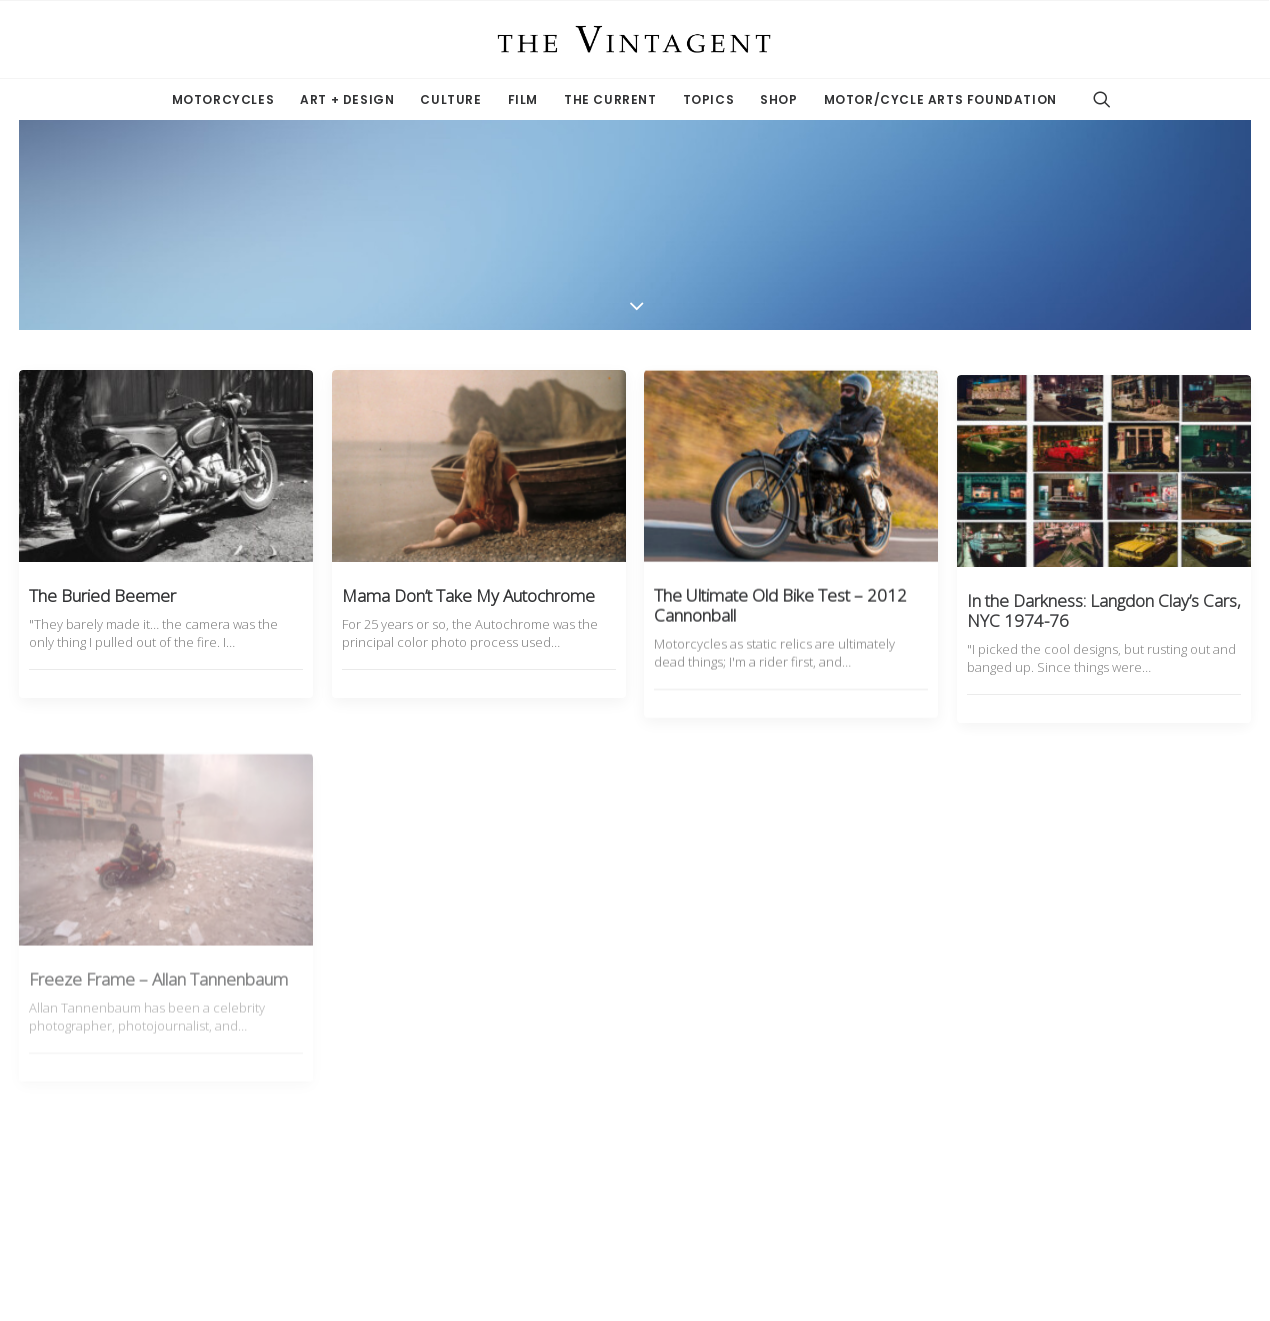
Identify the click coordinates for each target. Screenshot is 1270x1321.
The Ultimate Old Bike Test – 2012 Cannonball (780, 622)
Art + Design (347, 99)
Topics (709, 99)
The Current (610, 99)
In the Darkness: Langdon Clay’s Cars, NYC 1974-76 (1104, 664)
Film (523, 99)
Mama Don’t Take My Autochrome (468, 595)
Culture (450, 99)
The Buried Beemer (102, 595)
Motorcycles (223, 99)
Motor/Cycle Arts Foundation (940, 99)
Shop (778, 99)
